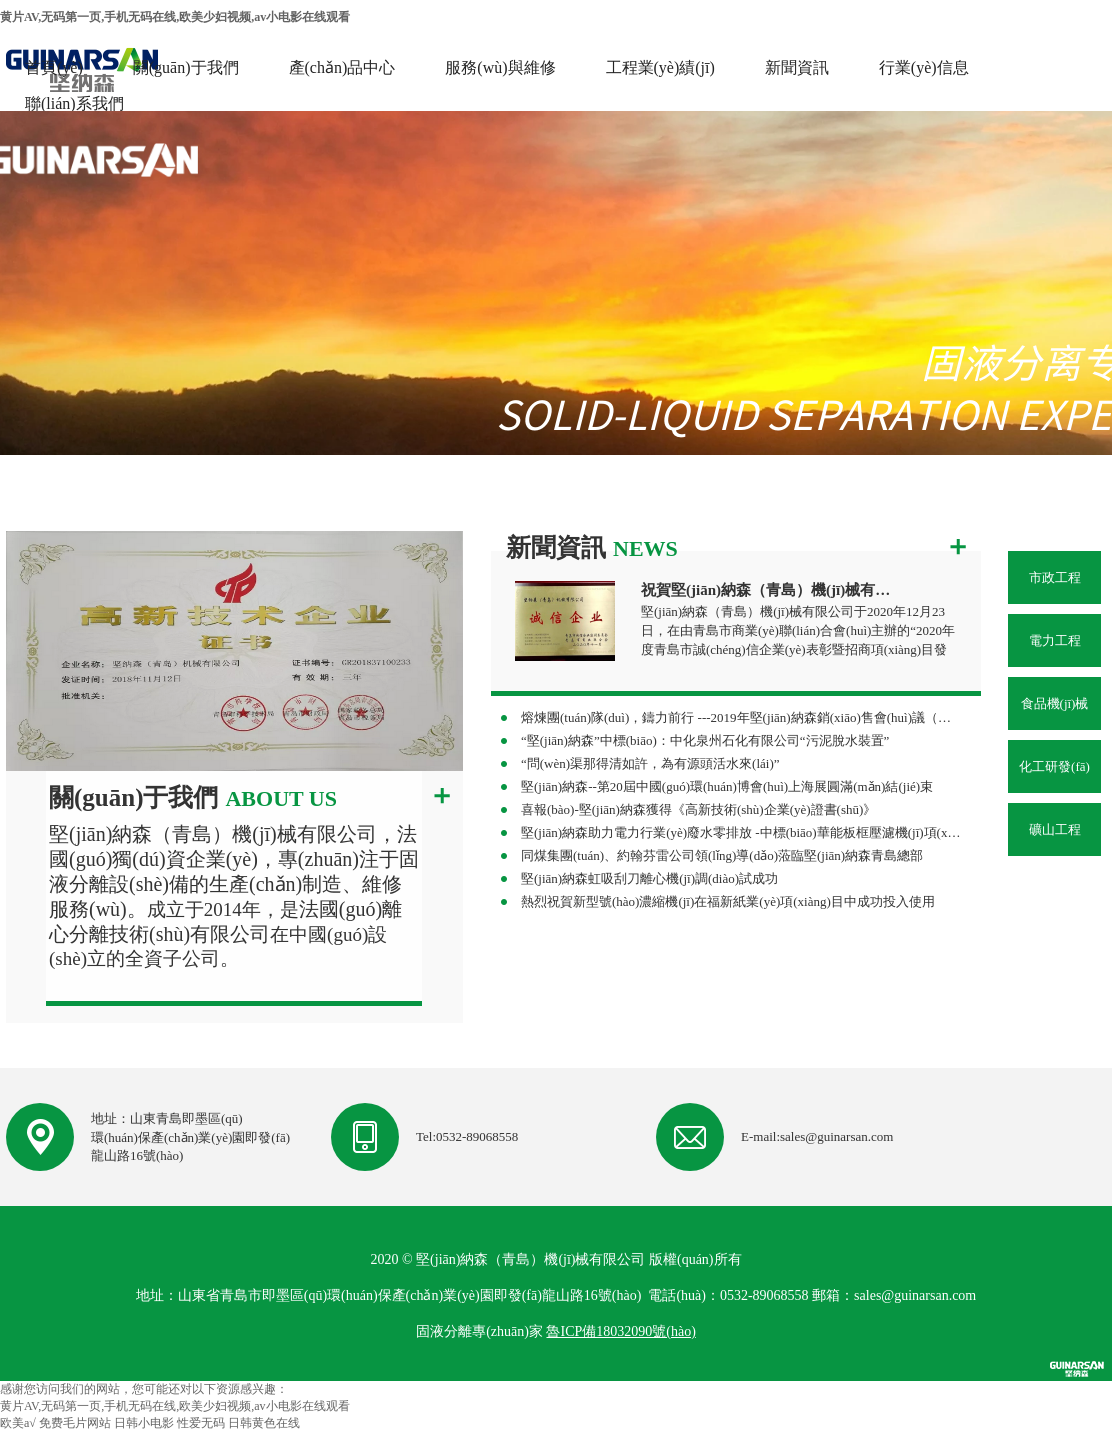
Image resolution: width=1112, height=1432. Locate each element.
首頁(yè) (54, 67)
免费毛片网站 (75, 1423)
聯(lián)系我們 (74, 103)
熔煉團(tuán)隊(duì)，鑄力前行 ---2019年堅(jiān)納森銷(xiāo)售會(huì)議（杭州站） (741, 717)
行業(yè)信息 (924, 67)
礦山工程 (1055, 829)
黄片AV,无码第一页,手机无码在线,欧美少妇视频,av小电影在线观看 (175, 17)
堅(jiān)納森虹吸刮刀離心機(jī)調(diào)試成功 (649, 878)
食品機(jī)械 (1055, 703)
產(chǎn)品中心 (342, 67)
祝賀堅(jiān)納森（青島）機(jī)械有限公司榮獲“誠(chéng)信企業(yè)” (769, 590)
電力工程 (1055, 640)
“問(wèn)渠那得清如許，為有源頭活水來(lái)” (650, 763)
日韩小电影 (144, 1423)
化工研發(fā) (1054, 766)
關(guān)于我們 (186, 67)
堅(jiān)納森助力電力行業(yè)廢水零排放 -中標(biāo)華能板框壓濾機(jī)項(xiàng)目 (741, 832)
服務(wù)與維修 (500, 67)
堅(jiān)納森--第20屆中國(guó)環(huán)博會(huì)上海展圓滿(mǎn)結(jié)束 (727, 786)
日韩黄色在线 (264, 1423)
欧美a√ (18, 1423)
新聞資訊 (797, 67)
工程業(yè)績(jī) (660, 67)
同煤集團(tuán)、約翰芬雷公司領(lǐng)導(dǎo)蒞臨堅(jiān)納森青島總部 (722, 855)
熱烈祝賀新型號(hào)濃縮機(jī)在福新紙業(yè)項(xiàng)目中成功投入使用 (728, 901)
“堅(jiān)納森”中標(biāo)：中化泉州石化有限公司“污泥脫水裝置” (705, 740)
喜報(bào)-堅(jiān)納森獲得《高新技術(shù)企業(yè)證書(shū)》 (698, 809)
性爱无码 (201, 1423)
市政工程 (1055, 577)
